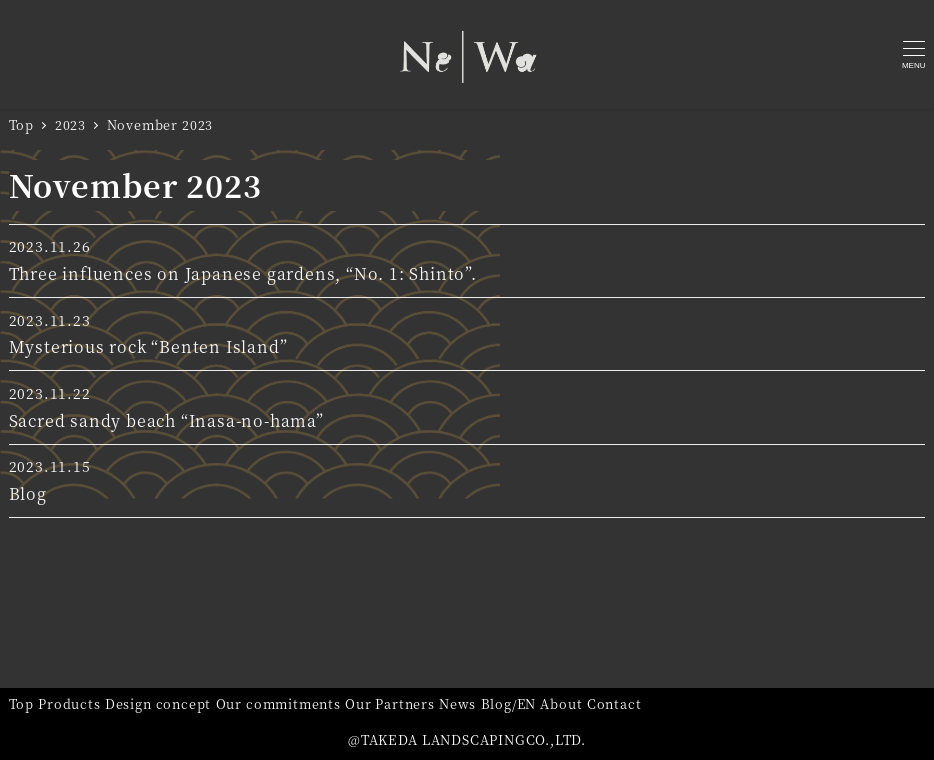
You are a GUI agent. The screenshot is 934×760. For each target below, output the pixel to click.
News (457, 703)
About (561, 703)
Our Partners (390, 703)
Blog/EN (509, 703)
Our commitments (278, 703)
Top (21, 703)
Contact (614, 703)
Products (69, 703)
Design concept (158, 703)
